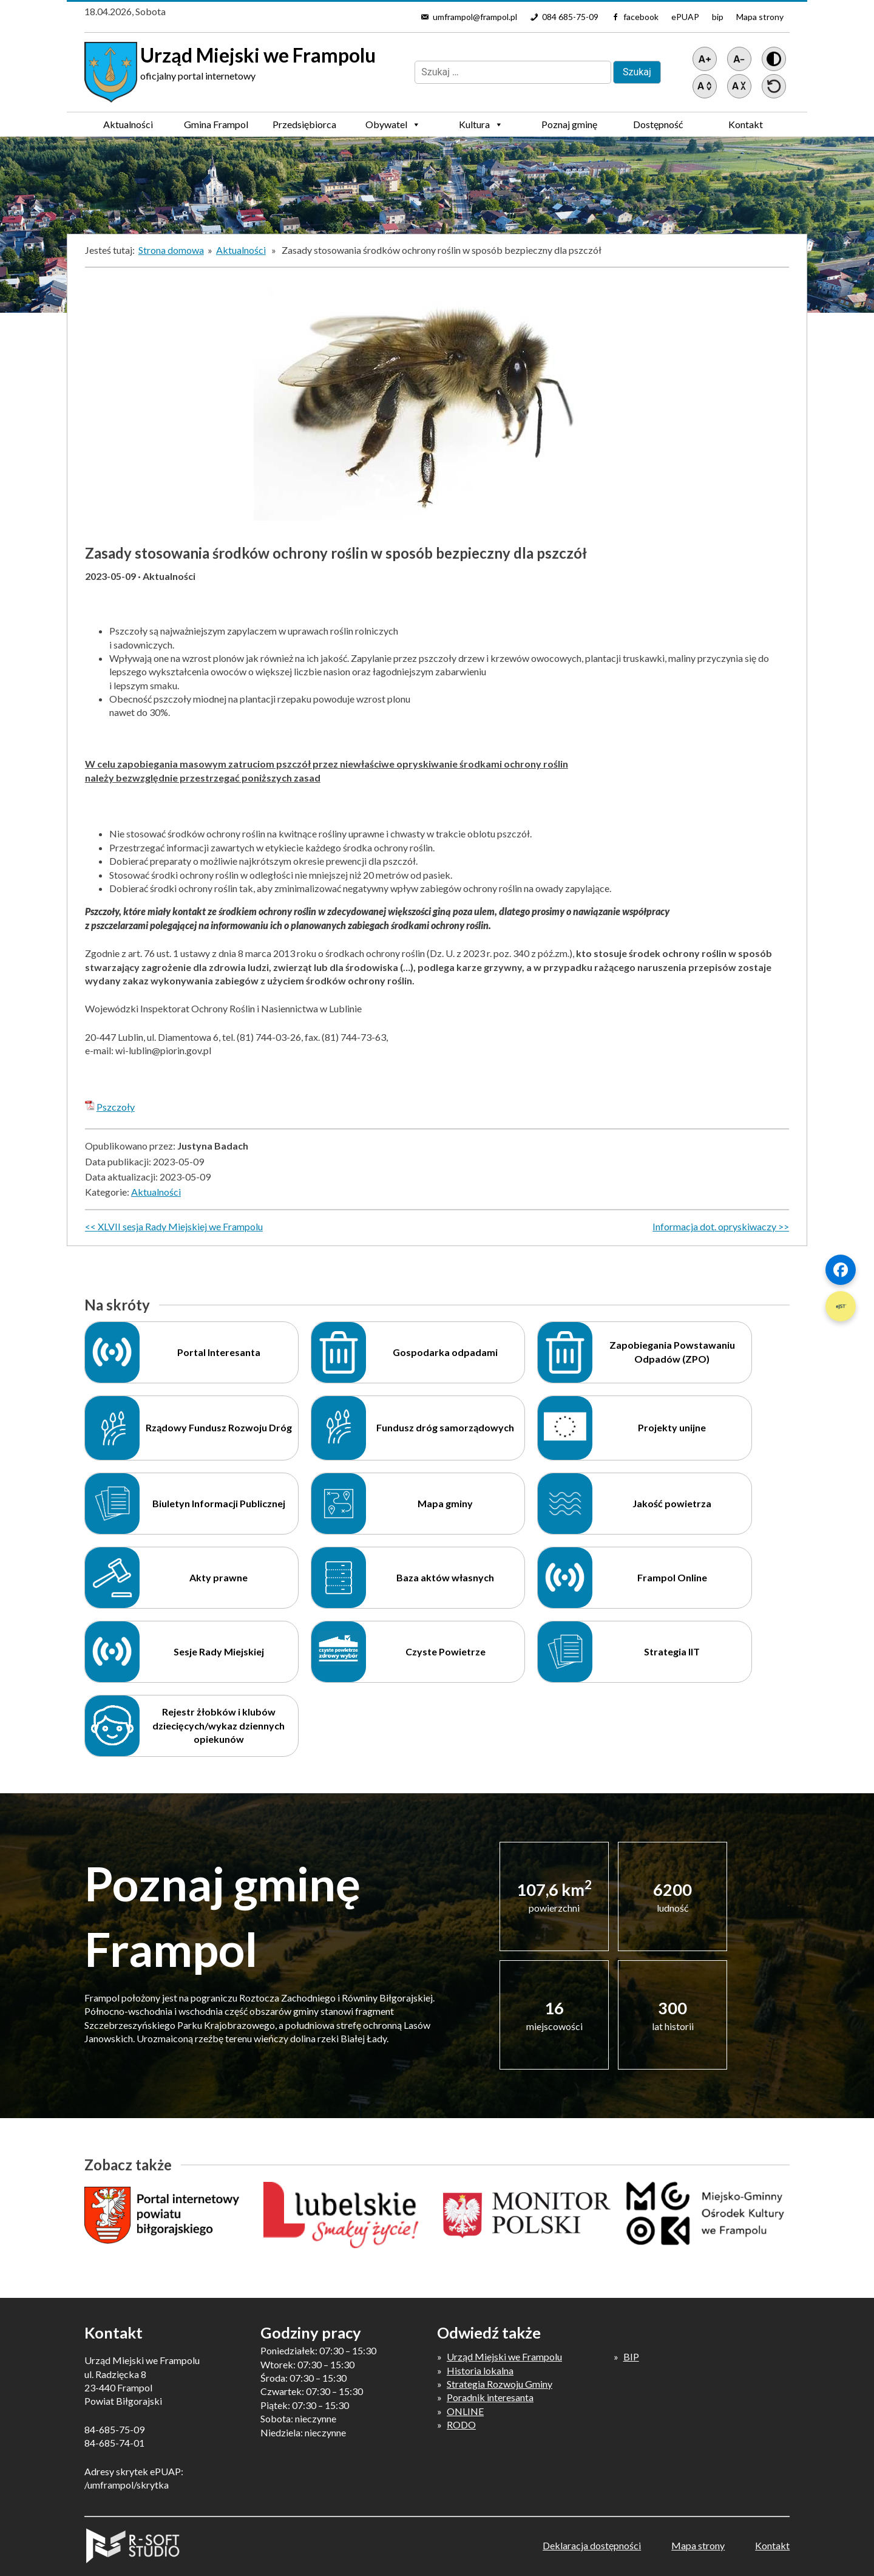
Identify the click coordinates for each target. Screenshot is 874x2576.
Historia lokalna (480, 2370)
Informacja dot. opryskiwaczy (714, 1226)
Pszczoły (116, 1107)
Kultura (481, 124)
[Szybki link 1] (840, 1270)
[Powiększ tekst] (705, 59)
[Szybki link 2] (840, 1306)
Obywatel (393, 124)
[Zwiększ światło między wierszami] (705, 86)
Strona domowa (171, 250)
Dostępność (658, 124)
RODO (461, 2424)
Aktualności (128, 124)
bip (717, 17)
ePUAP (685, 17)
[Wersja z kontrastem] (774, 59)
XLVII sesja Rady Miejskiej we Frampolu (180, 1226)
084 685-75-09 (570, 17)
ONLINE (465, 2411)
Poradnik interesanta (490, 2397)
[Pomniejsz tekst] (739, 59)
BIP (631, 2356)
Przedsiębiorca (304, 127)
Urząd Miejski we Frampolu (504, 2356)
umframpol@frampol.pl (475, 17)
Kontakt (745, 124)
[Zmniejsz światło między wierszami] (739, 86)
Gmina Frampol (216, 127)
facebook (641, 17)
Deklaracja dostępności (592, 2545)
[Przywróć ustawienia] (774, 86)
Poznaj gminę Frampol (569, 127)
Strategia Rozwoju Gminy (499, 2384)
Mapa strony (760, 17)
